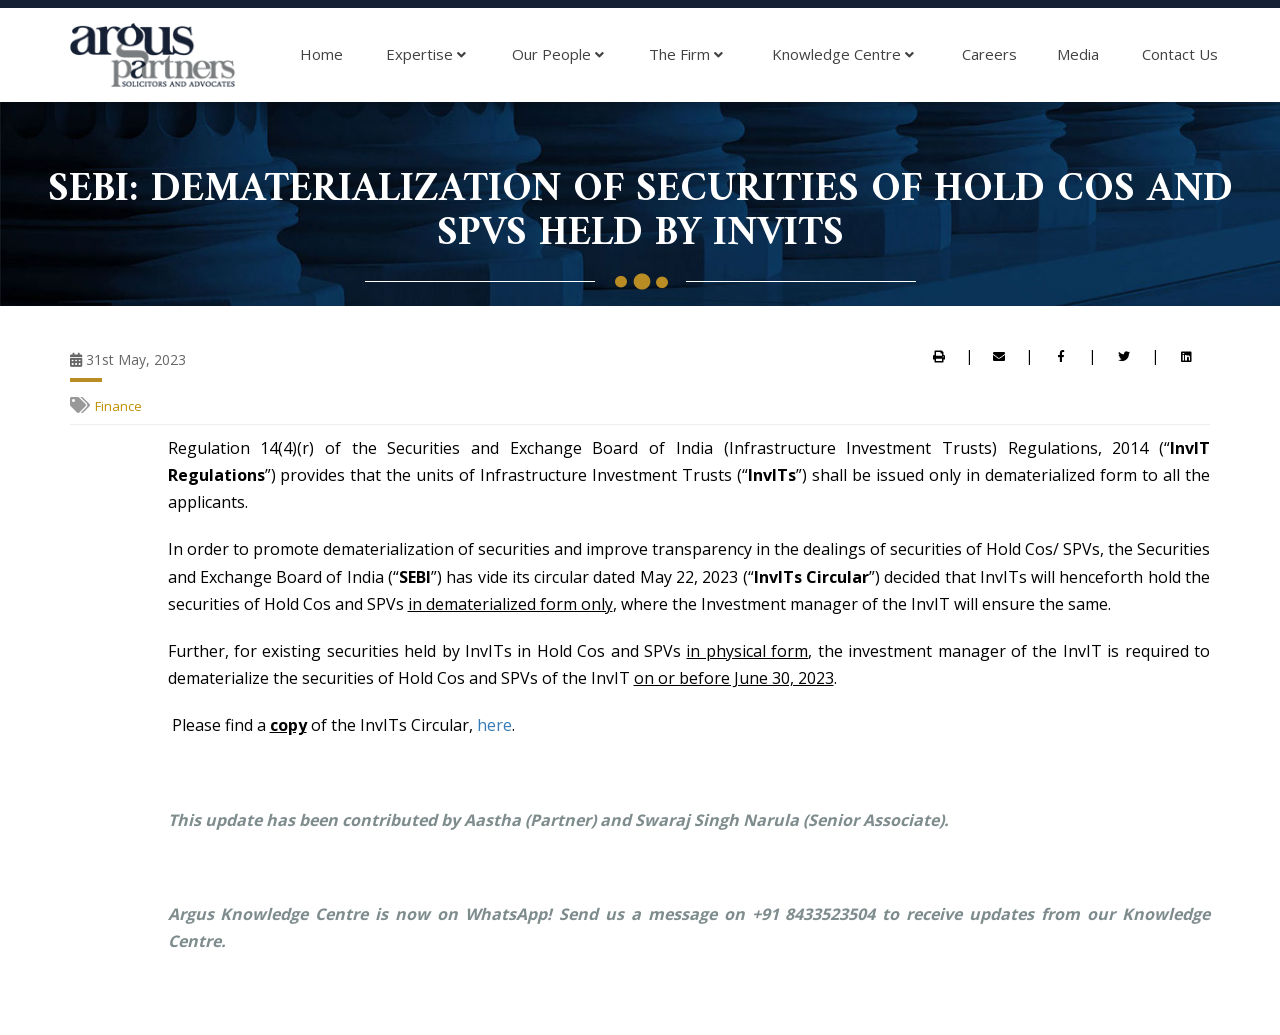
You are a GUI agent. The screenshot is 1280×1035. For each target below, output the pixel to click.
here (494, 725)
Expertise (426, 55)
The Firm (686, 55)
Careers (989, 54)
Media (1078, 54)
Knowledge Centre (843, 55)
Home (321, 54)
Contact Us (1180, 54)
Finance (118, 406)
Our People (558, 55)
